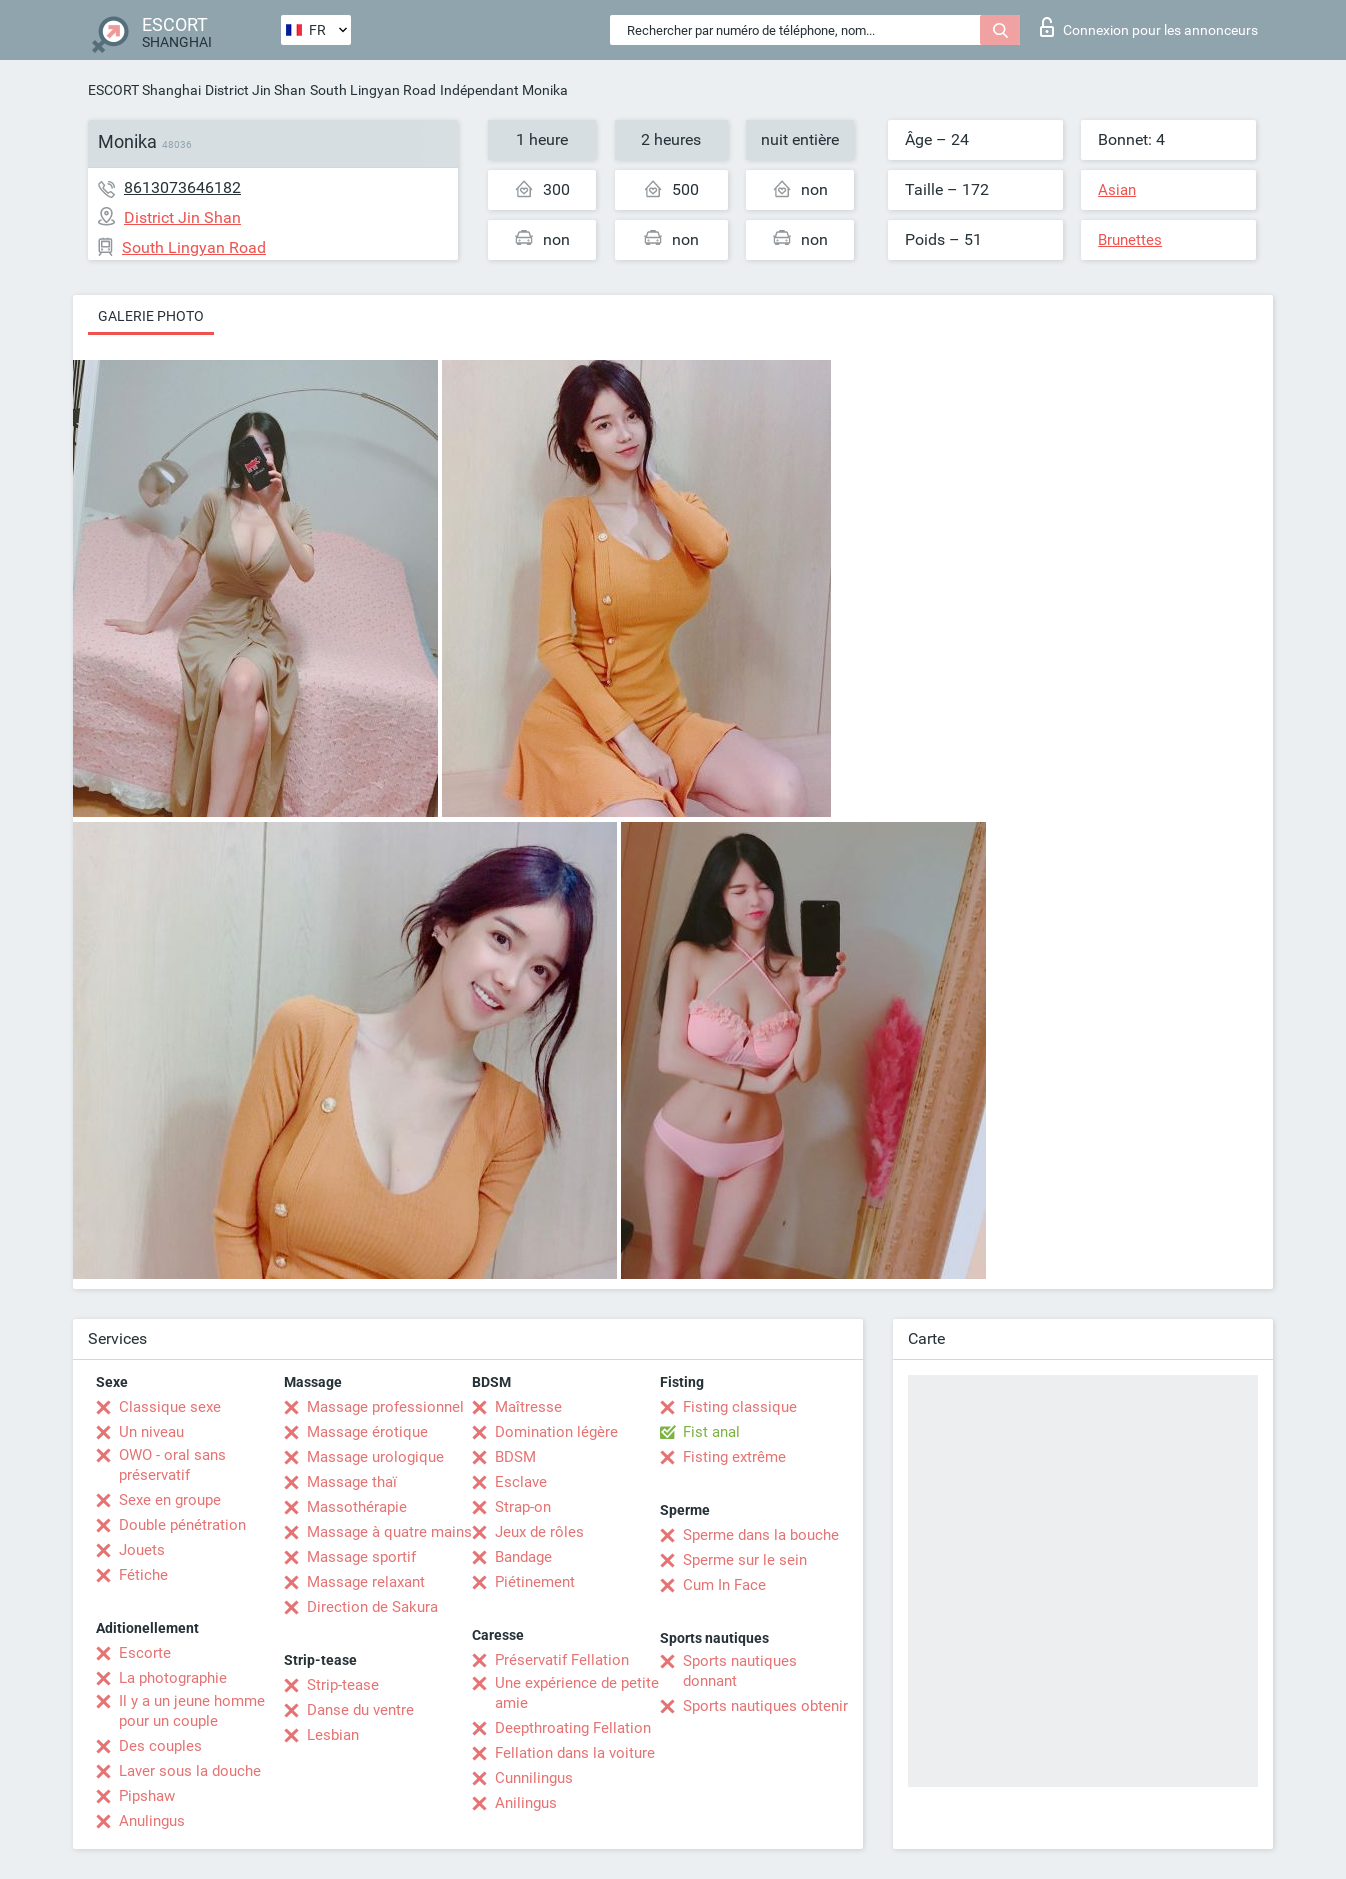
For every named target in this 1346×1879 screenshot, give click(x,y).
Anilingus (526, 1803)
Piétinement (535, 1582)
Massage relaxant (366, 1582)
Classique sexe (170, 1407)
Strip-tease (343, 1685)
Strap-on (523, 1507)
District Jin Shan (255, 90)
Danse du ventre (360, 1710)
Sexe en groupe (170, 1500)
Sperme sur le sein (745, 1560)
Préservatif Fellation (562, 1660)
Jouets (142, 1550)
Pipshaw (147, 1796)
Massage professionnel (385, 1407)
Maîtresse (528, 1407)
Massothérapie (357, 1507)
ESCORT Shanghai (144, 90)
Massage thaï (352, 1482)
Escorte (145, 1653)
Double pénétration (182, 1525)
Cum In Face (724, 1585)
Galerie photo (151, 316)
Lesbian (333, 1735)
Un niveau (151, 1432)
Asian (1117, 190)
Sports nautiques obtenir (765, 1706)
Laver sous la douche (190, 1771)
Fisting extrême (734, 1457)
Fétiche (143, 1575)
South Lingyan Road (373, 90)
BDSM (515, 1457)
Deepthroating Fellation (573, 1728)
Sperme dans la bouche (761, 1535)
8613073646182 (182, 187)
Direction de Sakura (372, 1607)
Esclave (521, 1482)
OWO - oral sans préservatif (172, 1465)
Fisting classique (740, 1407)
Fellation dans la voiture (575, 1753)
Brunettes (1130, 240)
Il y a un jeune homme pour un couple (192, 1711)
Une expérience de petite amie (577, 1693)
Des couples (160, 1746)
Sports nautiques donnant (740, 1671)
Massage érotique (367, 1432)
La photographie (173, 1678)
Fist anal (711, 1432)
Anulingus (152, 1821)
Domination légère (556, 1432)
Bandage (523, 1557)
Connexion (1149, 27)
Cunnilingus (534, 1778)
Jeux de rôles (539, 1532)
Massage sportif (361, 1557)
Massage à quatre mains (389, 1532)
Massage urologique (375, 1457)
